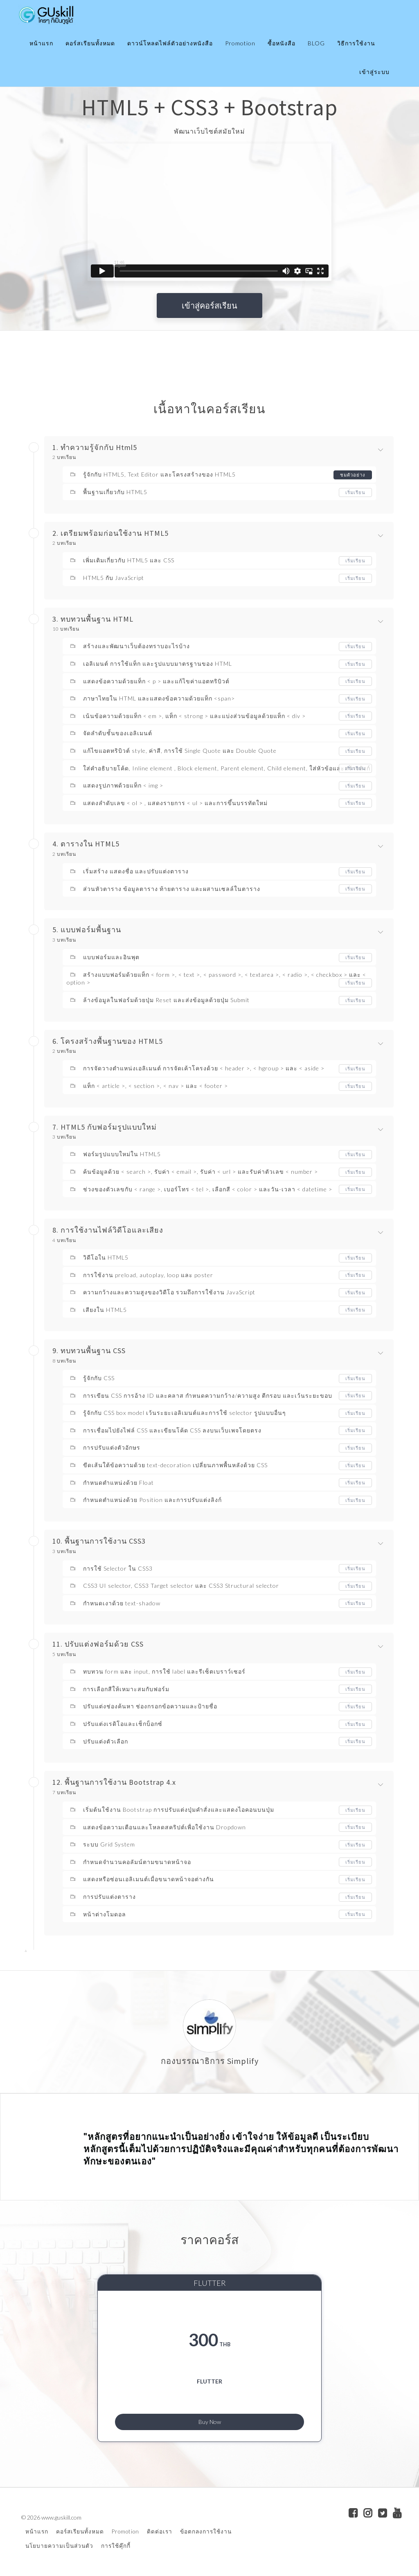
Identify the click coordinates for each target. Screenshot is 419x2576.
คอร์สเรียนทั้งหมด (90, 43)
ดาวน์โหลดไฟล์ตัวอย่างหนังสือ (170, 43)
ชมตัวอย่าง (351, 475)
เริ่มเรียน (355, 492)
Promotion (240, 43)
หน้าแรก (41, 43)
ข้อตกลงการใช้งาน (206, 2532)
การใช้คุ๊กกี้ (116, 2546)
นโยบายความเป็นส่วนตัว (59, 2546)
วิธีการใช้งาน (356, 43)
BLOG (316, 43)
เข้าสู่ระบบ (374, 71)
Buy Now (209, 2420)
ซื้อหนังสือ (281, 43)
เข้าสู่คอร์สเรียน (209, 305)
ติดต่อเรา (159, 2532)
